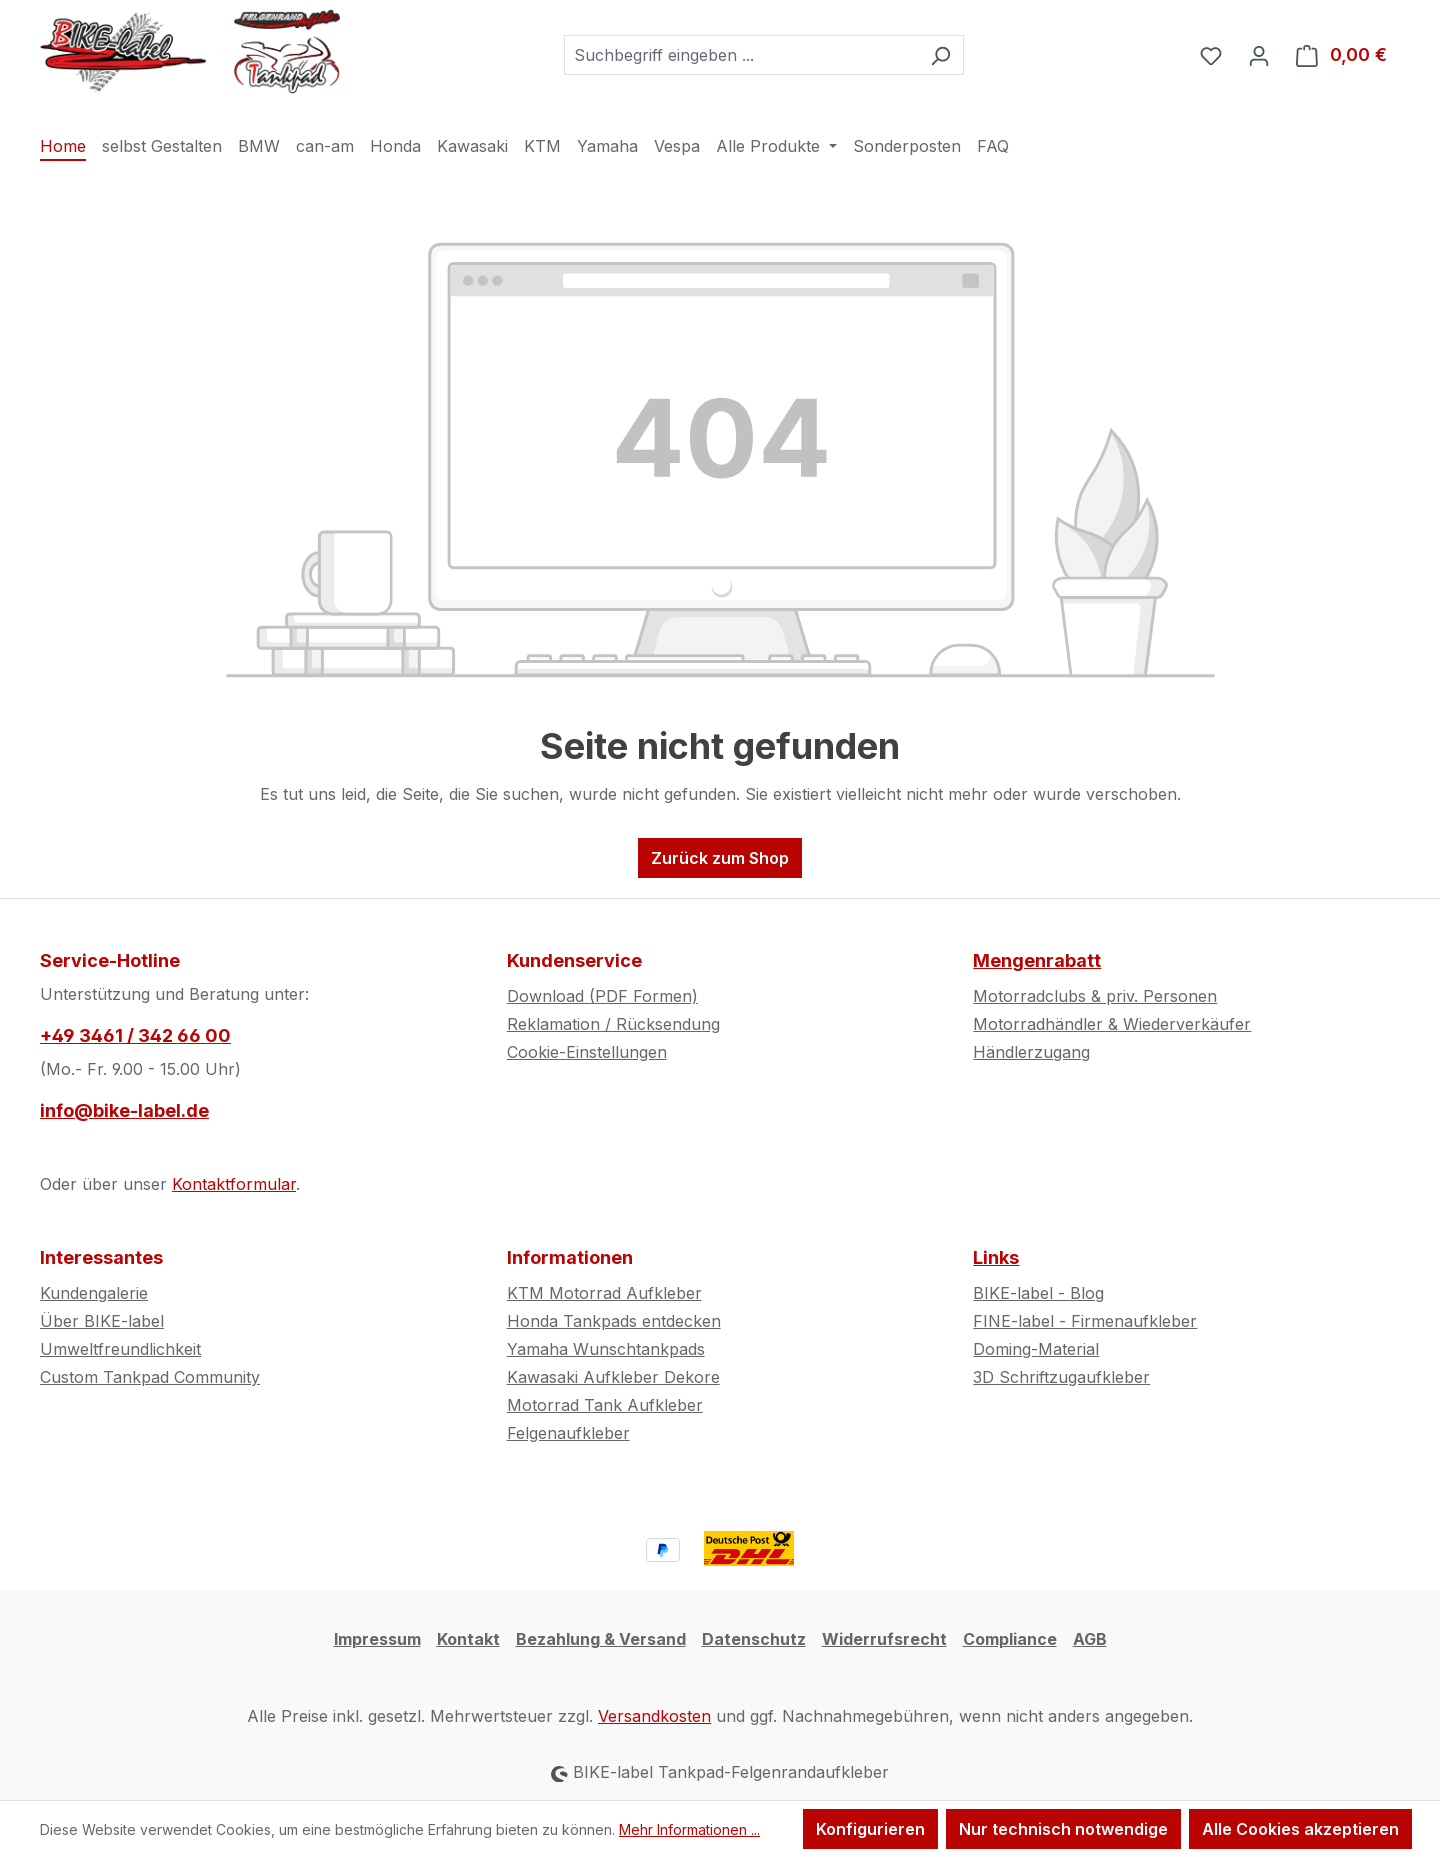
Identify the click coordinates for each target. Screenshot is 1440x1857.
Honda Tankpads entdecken (614, 1321)
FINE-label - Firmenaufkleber (1085, 1321)
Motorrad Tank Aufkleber (605, 1405)
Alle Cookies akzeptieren (1300, 1829)
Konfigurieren (870, 1829)
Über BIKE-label (102, 1321)
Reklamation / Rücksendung (613, 1024)
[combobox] (741, 55)
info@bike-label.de (124, 1110)
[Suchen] (940, 55)
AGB (1090, 1639)
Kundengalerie (94, 1293)
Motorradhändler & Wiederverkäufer (1112, 1024)
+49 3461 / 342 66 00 (135, 1035)
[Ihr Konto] (1259, 55)
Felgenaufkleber (568, 1433)
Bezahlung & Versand (601, 1639)
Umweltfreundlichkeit (120, 1349)
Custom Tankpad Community (150, 1377)
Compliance (1010, 1639)
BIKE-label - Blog (1038, 1293)
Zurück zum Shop (720, 858)
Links (996, 1257)
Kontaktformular (234, 1184)
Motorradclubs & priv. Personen (1095, 996)
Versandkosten (654, 1716)
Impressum (377, 1639)
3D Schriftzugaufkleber (1061, 1377)
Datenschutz (754, 1639)
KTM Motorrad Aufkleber (604, 1293)
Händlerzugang (1031, 1052)
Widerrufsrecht (884, 1639)
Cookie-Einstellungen (587, 1052)
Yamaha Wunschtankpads (606, 1349)
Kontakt (468, 1639)
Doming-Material (1036, 1349)
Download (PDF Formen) (602, 996)
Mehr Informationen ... (689, 1829)
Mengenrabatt (1037, 960)
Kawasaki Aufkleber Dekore (613, 1377)
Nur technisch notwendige (1063, 1829)
